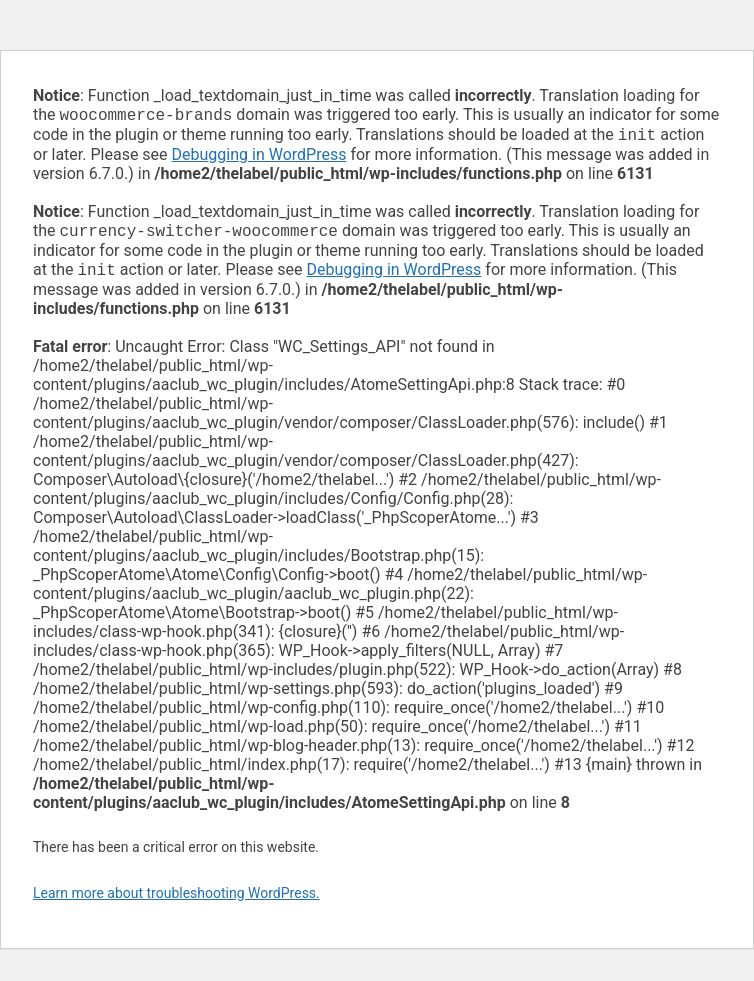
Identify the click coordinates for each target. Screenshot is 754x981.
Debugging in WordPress (259, 158)
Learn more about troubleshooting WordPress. (176, 901)
